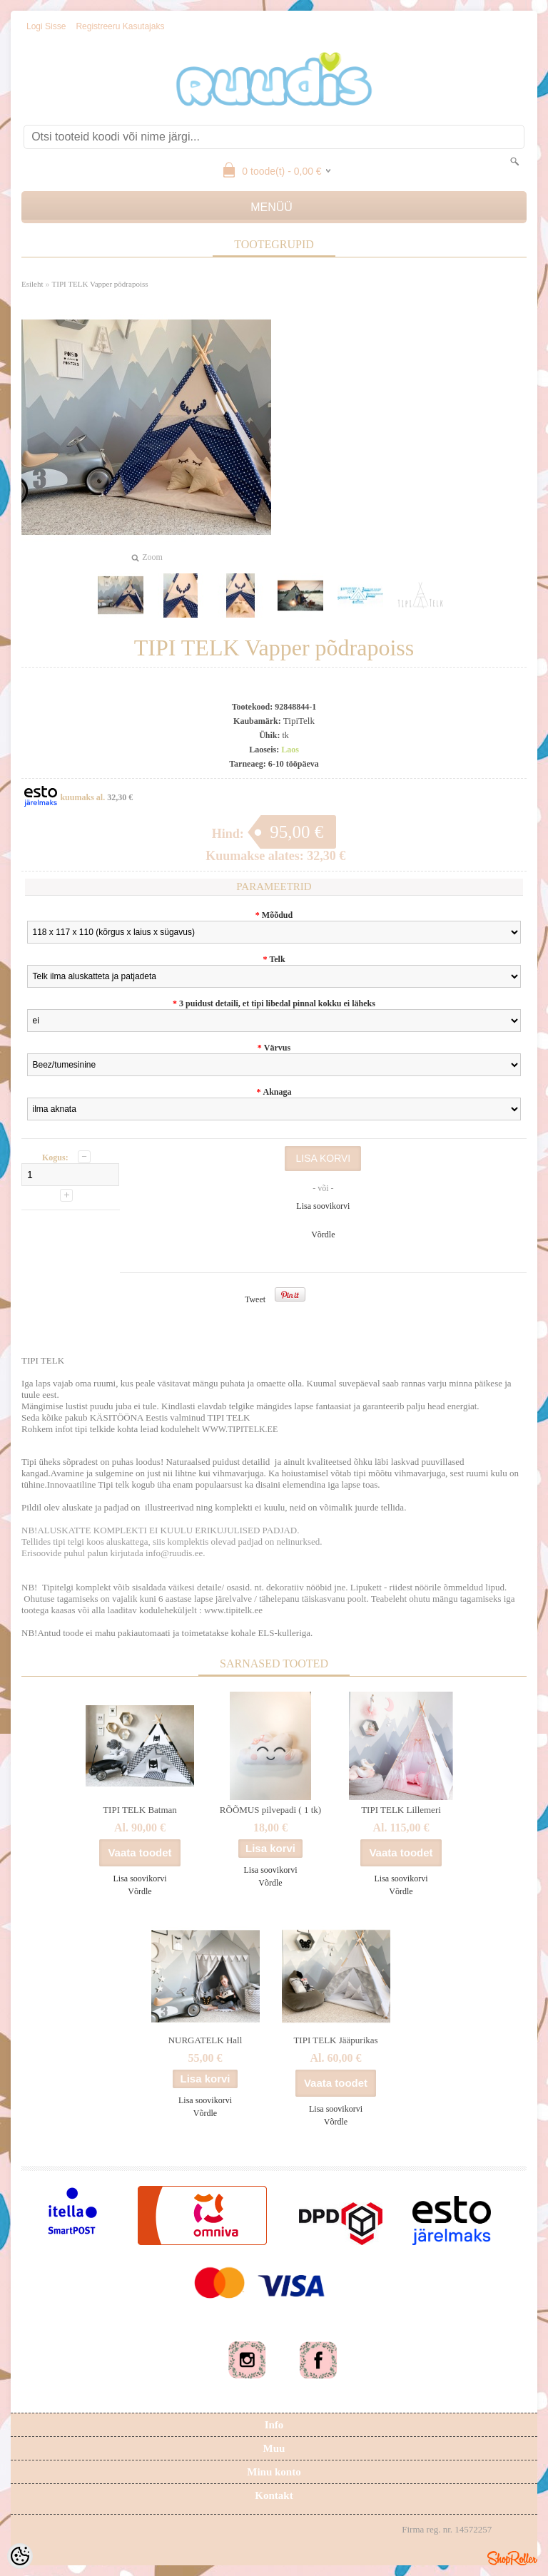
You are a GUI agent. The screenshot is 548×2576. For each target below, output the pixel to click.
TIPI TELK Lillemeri (401, 1809)
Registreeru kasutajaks (120, 26)
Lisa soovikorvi (323, 1206)
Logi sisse (46, 26)
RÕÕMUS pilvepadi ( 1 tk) (270, 1809)
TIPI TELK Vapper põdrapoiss (100, 284)
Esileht (32, 284)
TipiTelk (299, 720)
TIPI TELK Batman (140, 1809)
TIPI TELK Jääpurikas (335, 2040)
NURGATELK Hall (205, 2040)
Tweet (255, 1299)
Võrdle (323, 1235)
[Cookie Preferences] (20, 2556)
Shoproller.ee (512, 2558)
